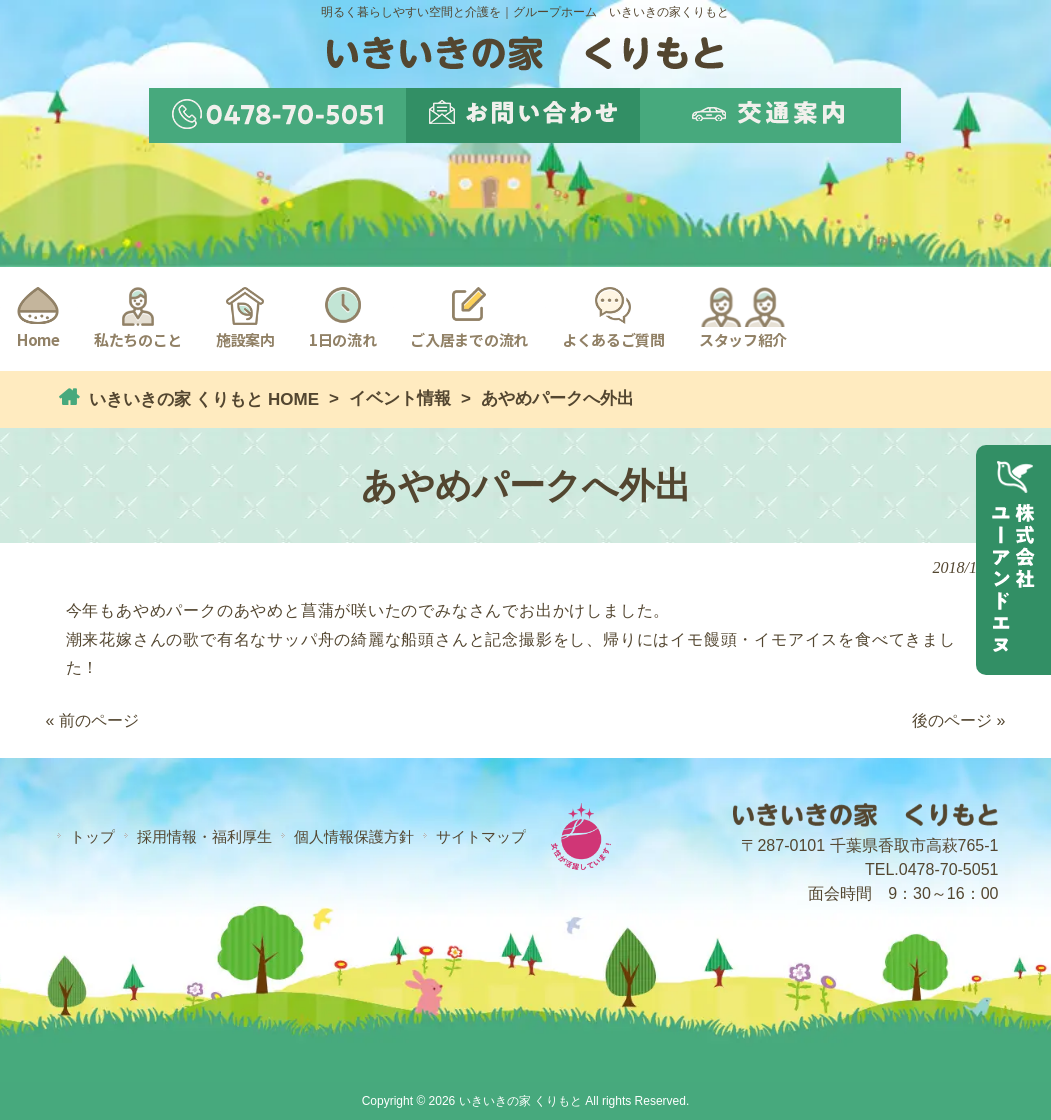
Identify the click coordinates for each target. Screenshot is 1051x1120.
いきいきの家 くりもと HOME (201, 399)
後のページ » (958, 720)
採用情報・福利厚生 (204, 836)
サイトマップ (481, 836)
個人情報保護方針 (354, 836)
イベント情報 (400, 398)
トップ (92, 836)
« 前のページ (92, 720)
